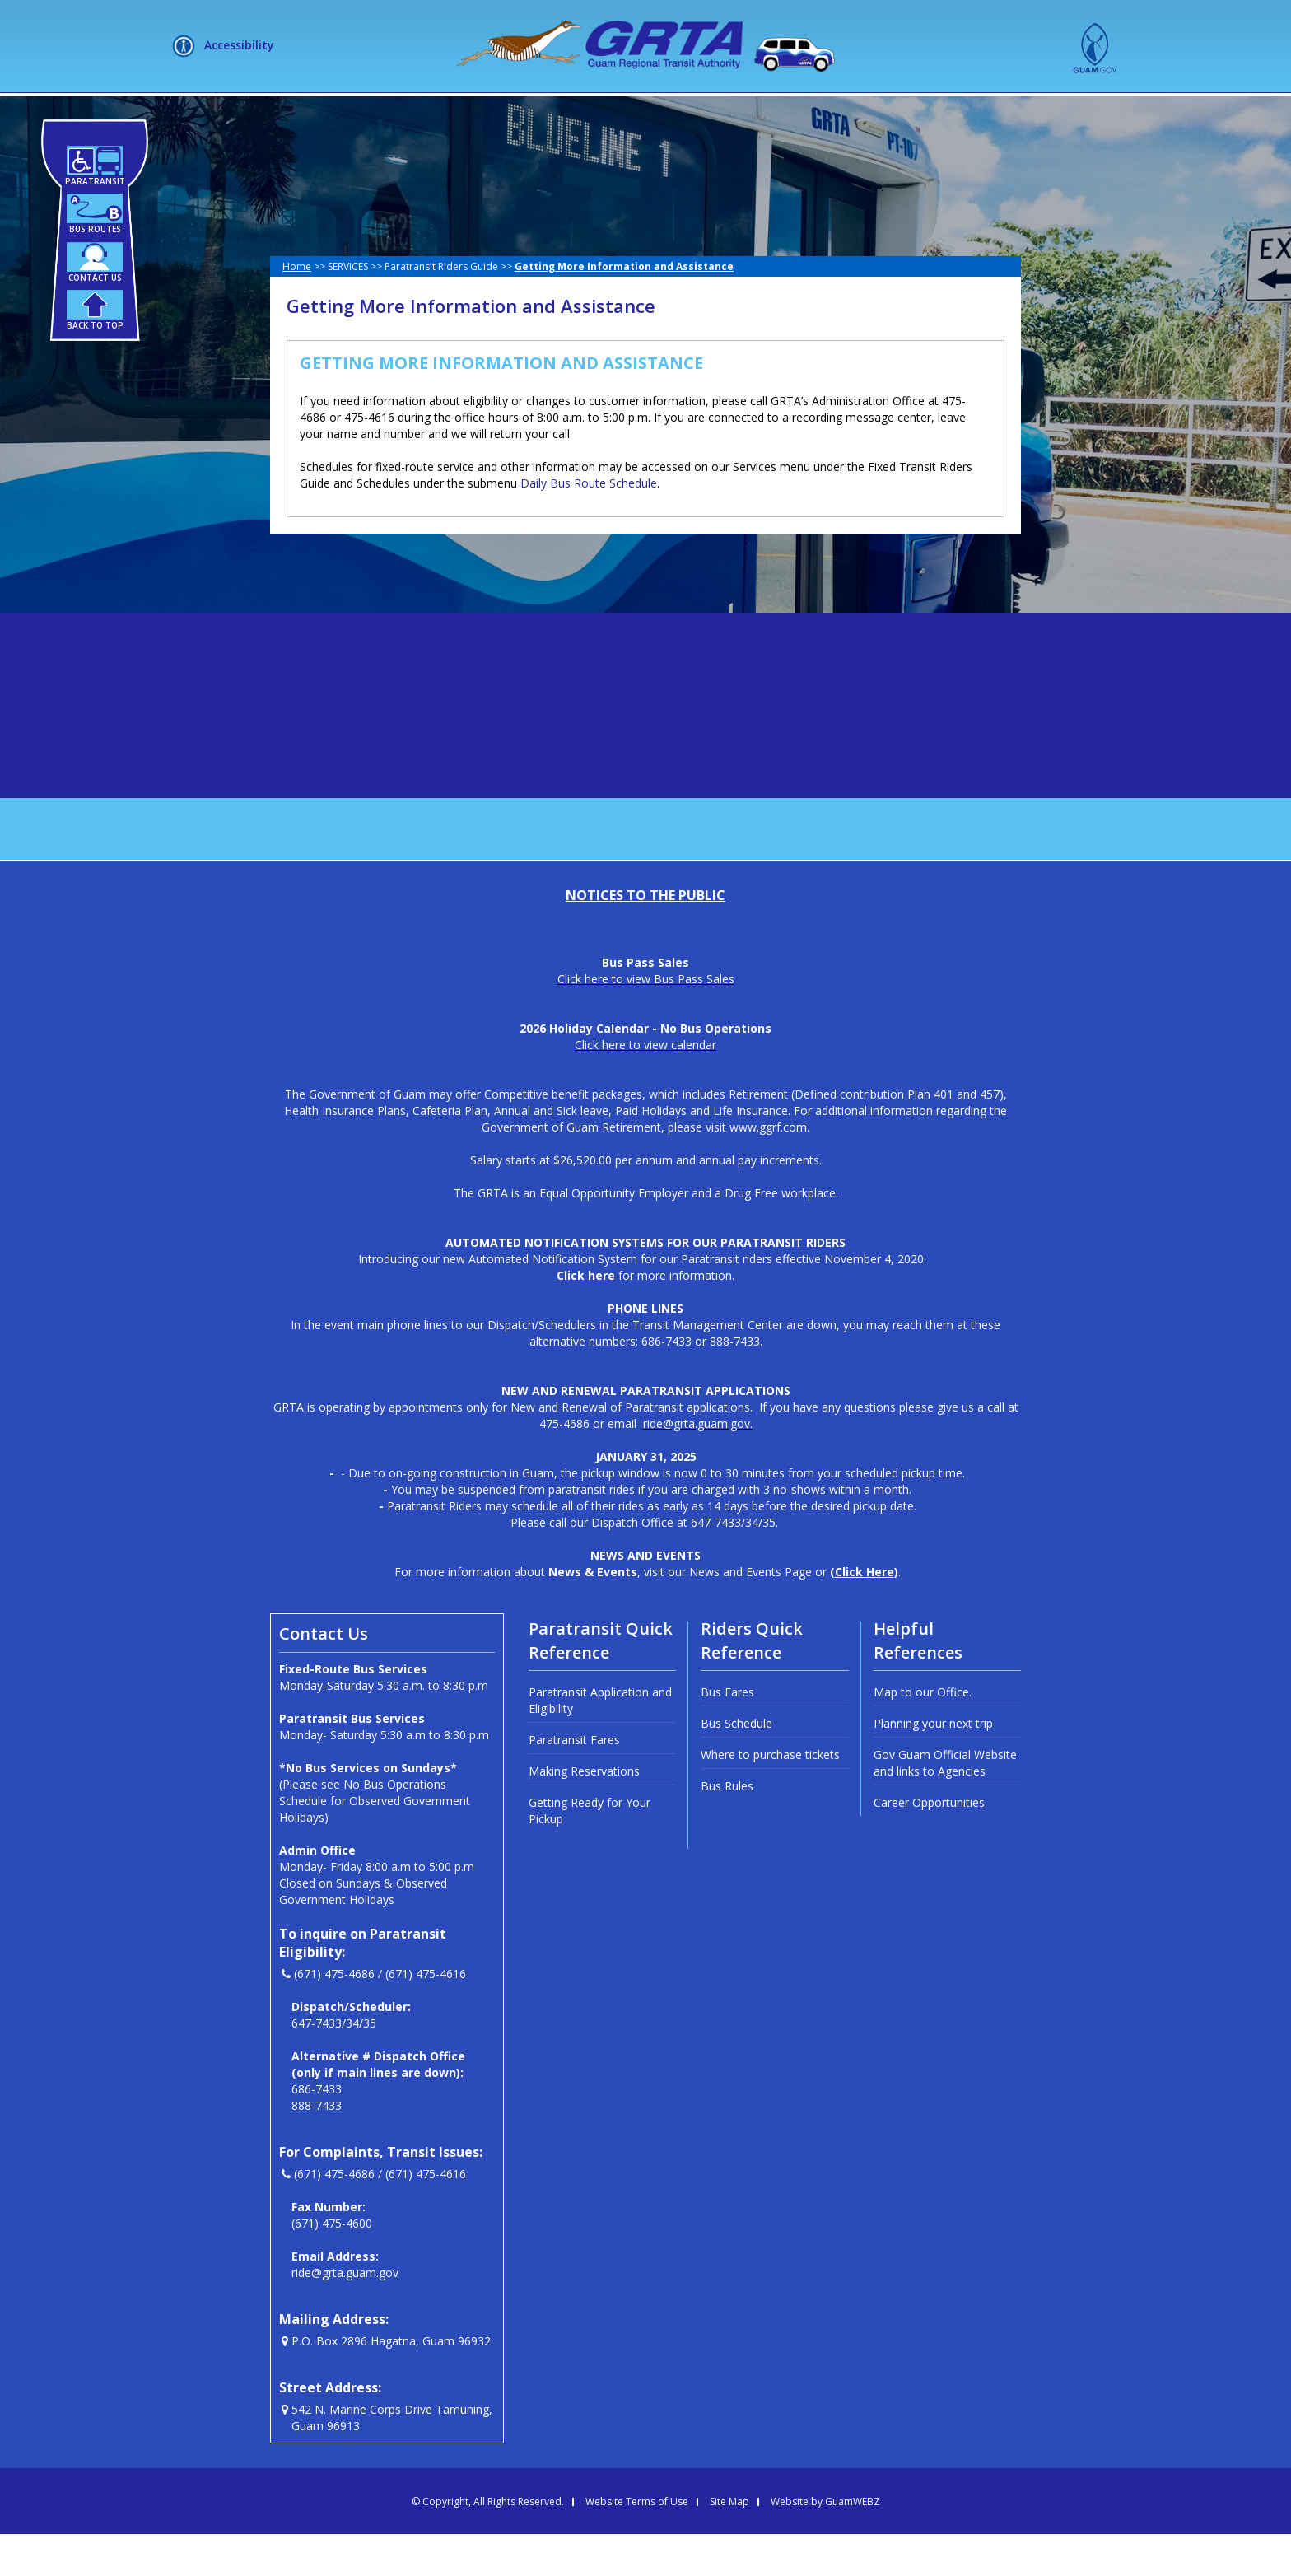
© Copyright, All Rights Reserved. (488, 2544)
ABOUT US (409, 114)
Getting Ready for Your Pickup (589, 1852)
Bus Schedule (736, 1765)
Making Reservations (584, 1813)
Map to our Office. (923, 1734)
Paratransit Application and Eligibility (600, 1742)
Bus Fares (727, 1734)
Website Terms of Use (636, 2544)
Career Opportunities (929, 1844)
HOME (324, 114)
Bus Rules (727, 1828)
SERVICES (515, 114)
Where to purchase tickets (770, 1796)
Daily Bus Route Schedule (588, 525)
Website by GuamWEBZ (825, 2544)
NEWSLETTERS (748, 114)
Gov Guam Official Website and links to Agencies (945, 1805)
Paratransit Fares (574, 1782)
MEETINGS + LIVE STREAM (905, 114)
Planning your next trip (933, 1765)
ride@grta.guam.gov (344, 2314)
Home (296, 308)
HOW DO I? (623, 114)
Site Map (729, 2544)
